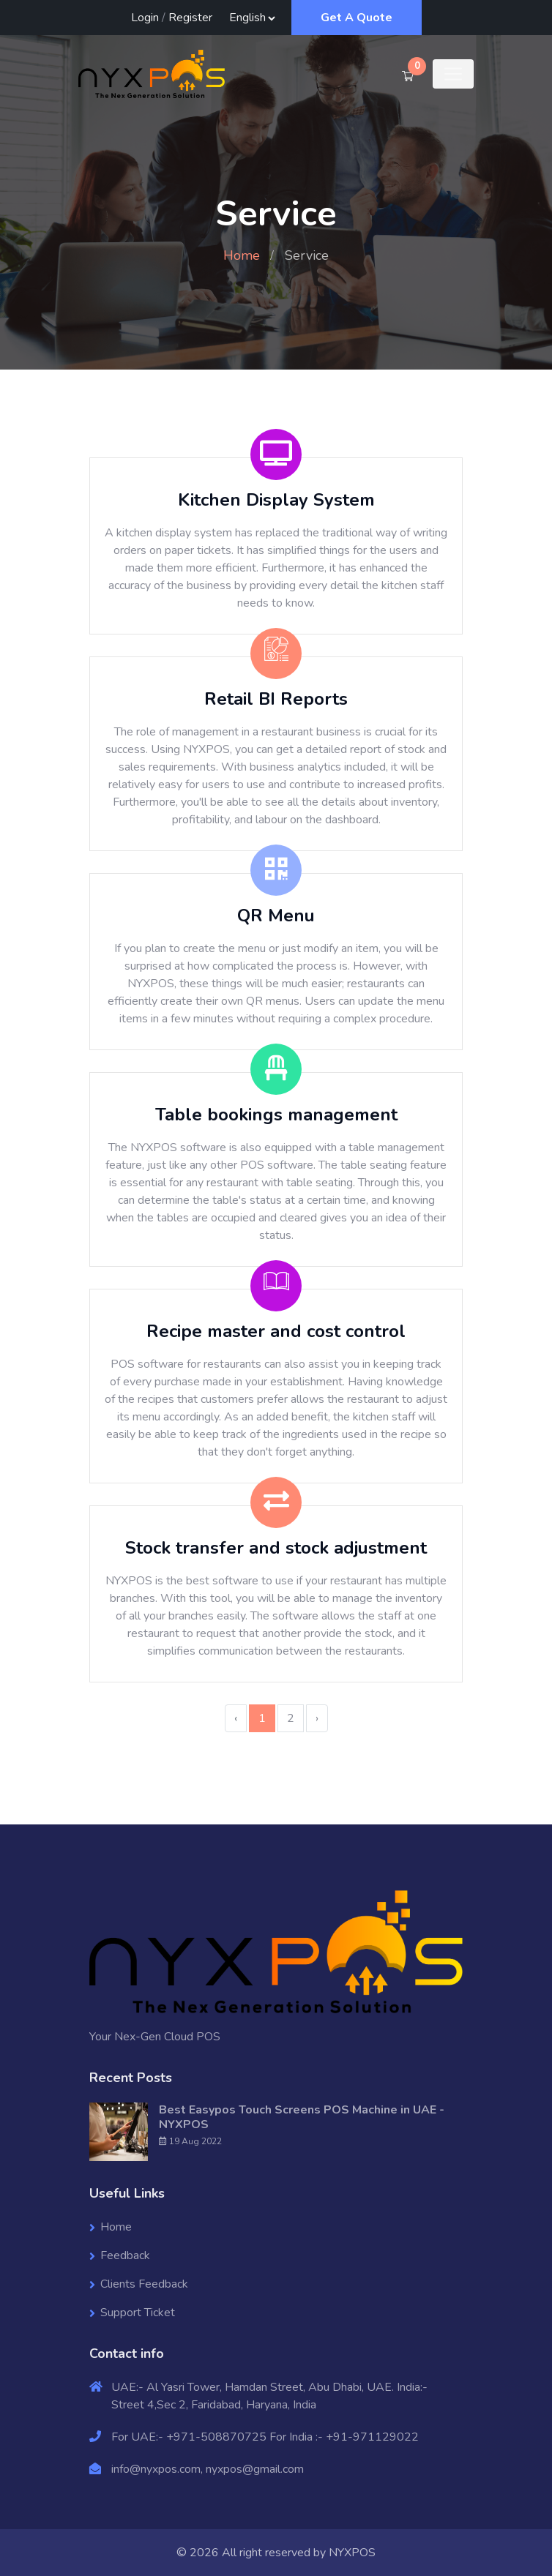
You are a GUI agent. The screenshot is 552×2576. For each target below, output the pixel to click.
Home (241, 255)
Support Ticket (137, 2312)
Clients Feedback (144, 2284)
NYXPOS (352, 2553)
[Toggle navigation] (453, 74)
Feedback (125, 2255)
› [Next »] (317, 1718)
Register (190, 18)
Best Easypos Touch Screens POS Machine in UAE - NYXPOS (301, 2117)
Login (145, 18)
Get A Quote (356, 18)
